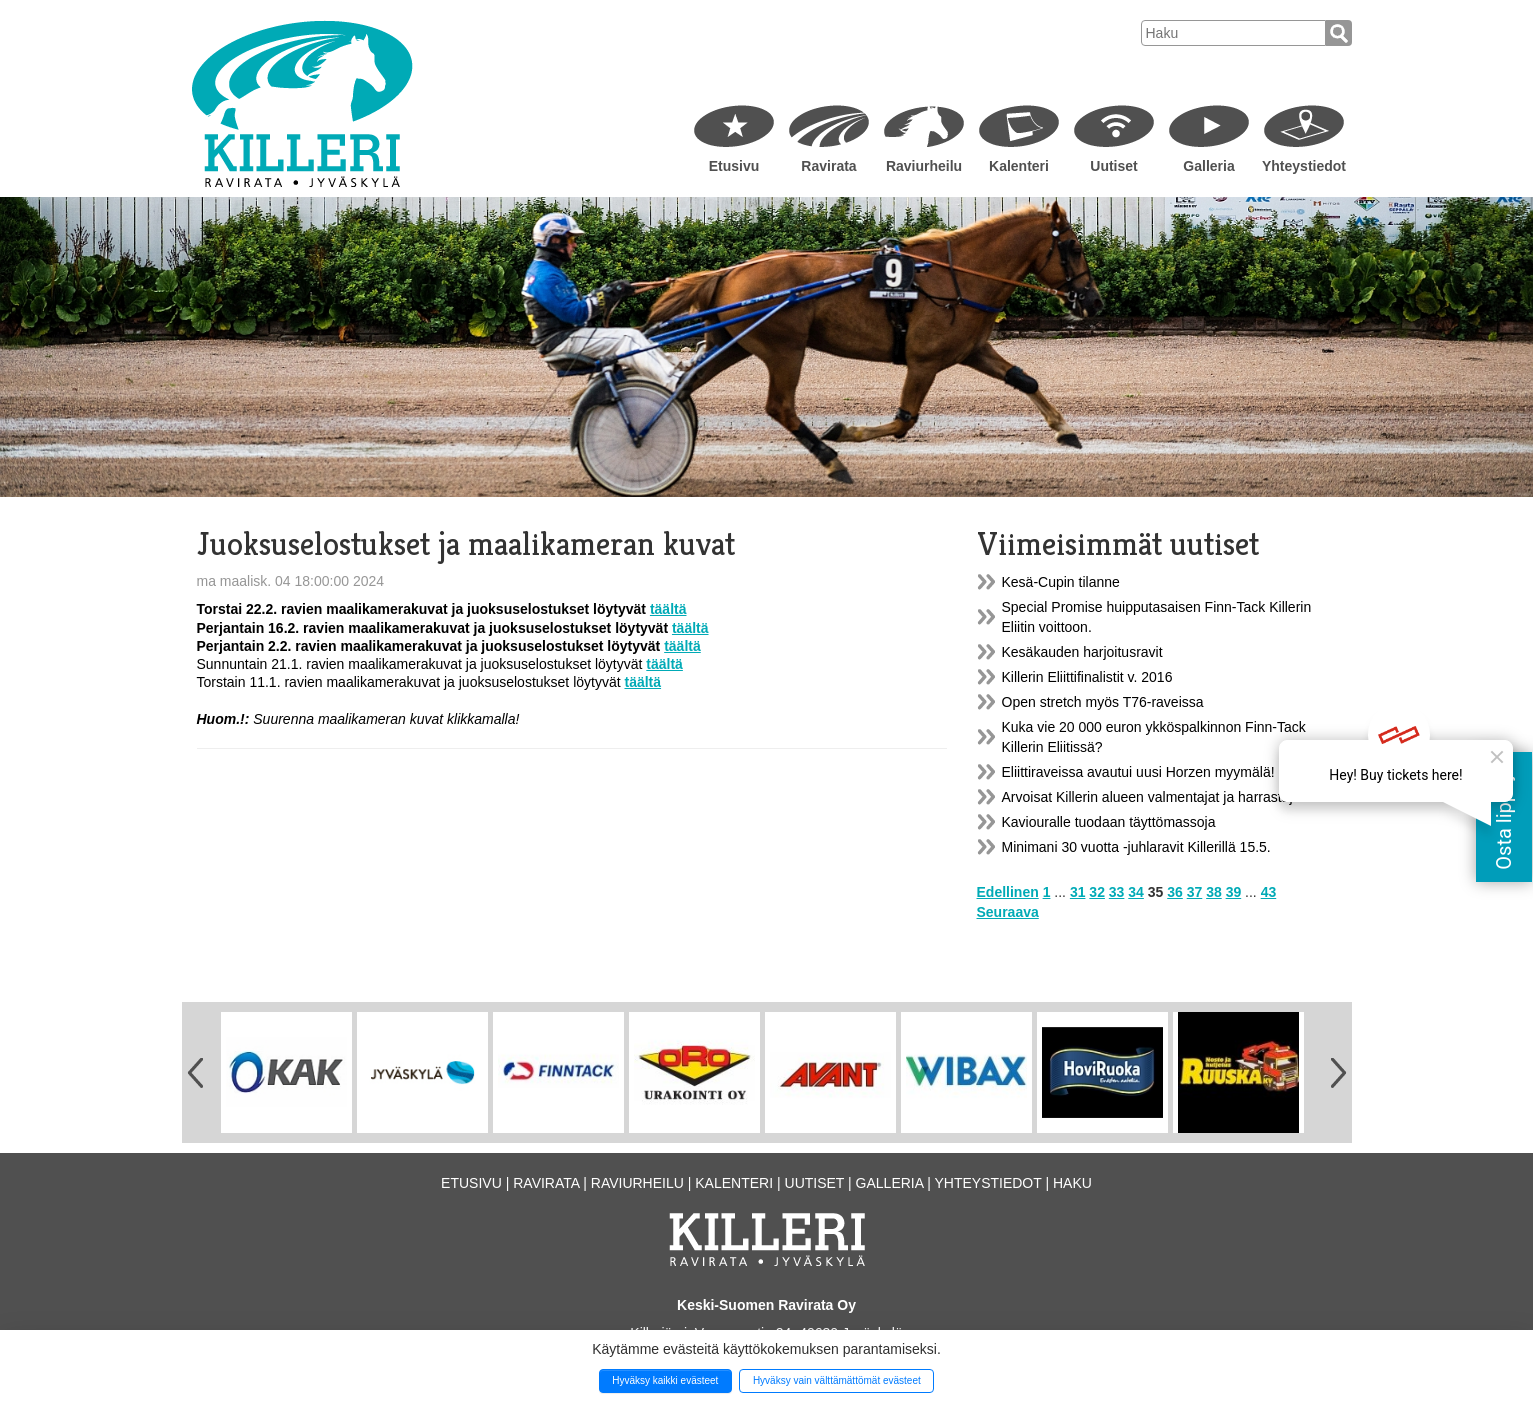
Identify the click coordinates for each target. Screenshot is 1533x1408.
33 (1117, 892)
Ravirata (828, 166)
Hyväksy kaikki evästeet (665, 1380)
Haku (1072, 1183)
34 (1136, 892)
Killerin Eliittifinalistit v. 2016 (1087, 677)
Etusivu (734, 166)
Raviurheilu (924, 166)
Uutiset (1113, 166)
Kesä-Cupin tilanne (1061, 582)
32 (1097, 892)
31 (1078, 892)
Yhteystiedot (1304, 166)
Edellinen (1008, 892)
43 (1269, 892)
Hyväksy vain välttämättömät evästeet (837, 1380)
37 (1195, 892)
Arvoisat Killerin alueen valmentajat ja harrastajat (1153, 797)
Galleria (1208, 166)
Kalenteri (1019, 166)
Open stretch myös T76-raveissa (1103, 702)
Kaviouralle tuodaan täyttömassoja (1109, 822)
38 (1214, 892)
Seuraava (1008, 912)
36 (1175, 892)
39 (1234, 892)
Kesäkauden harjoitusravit (1082, 652)
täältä (668, 609)
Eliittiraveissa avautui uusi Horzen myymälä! (1138, 772)
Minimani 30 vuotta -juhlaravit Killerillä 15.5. (1136, 847)
